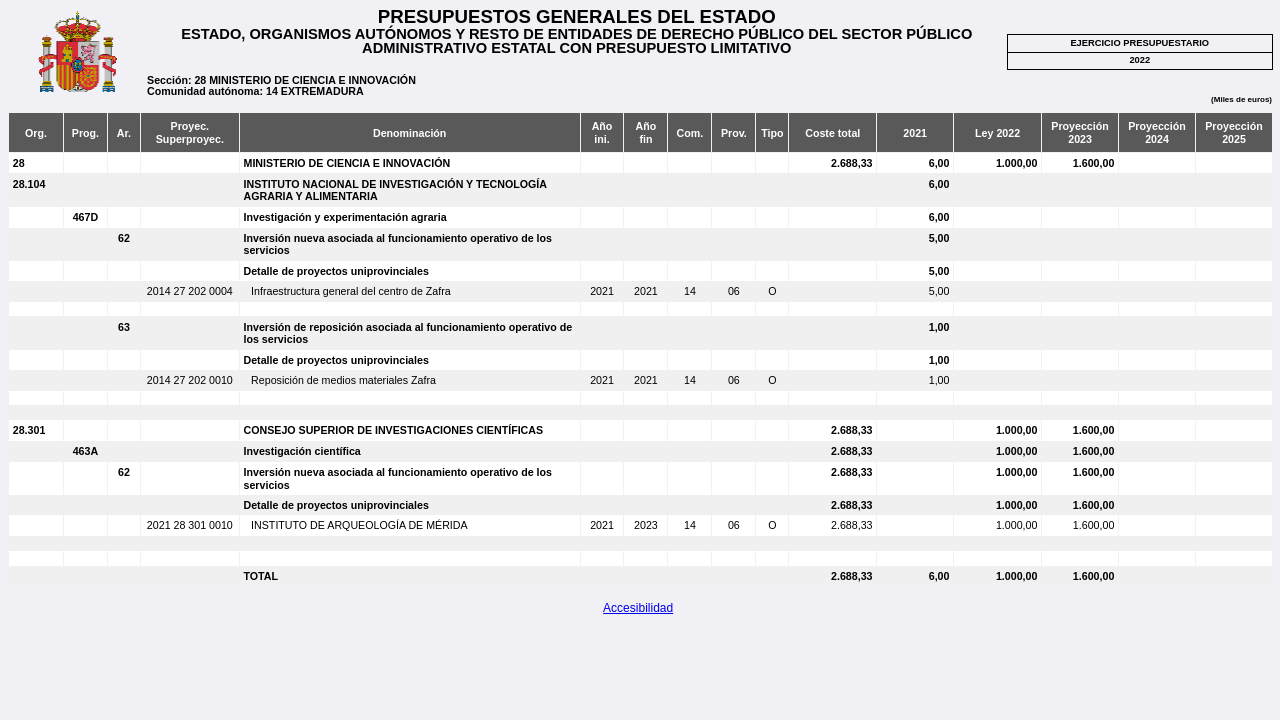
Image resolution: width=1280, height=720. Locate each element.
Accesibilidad (638, 608)
